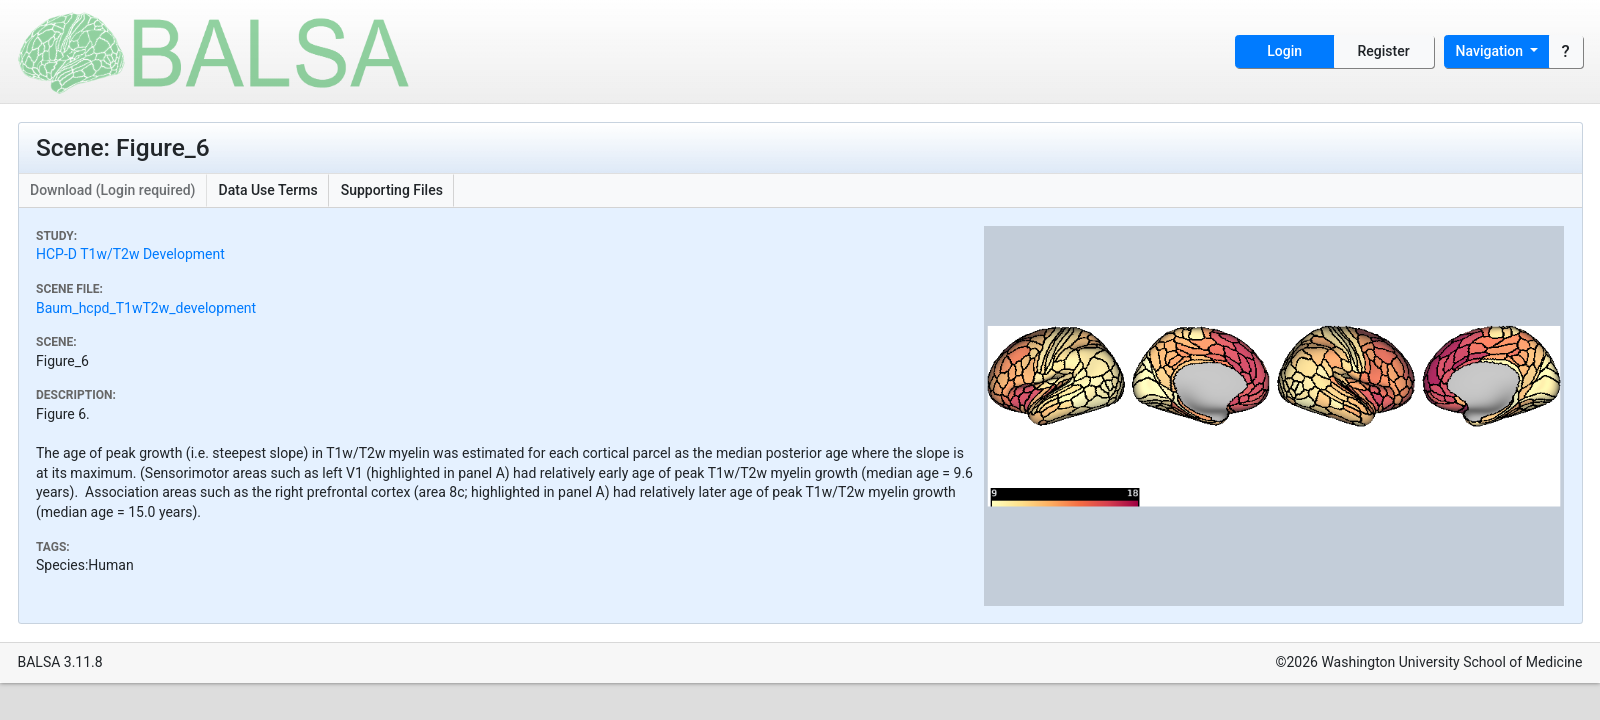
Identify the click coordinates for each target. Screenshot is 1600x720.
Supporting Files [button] (392, 190)
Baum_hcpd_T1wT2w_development (146, 308)
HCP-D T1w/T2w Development (130, 254)
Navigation (1491, 51)
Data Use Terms (268, 190)
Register (1384, 51)
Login (1284, 51)
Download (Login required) (113, 190)
